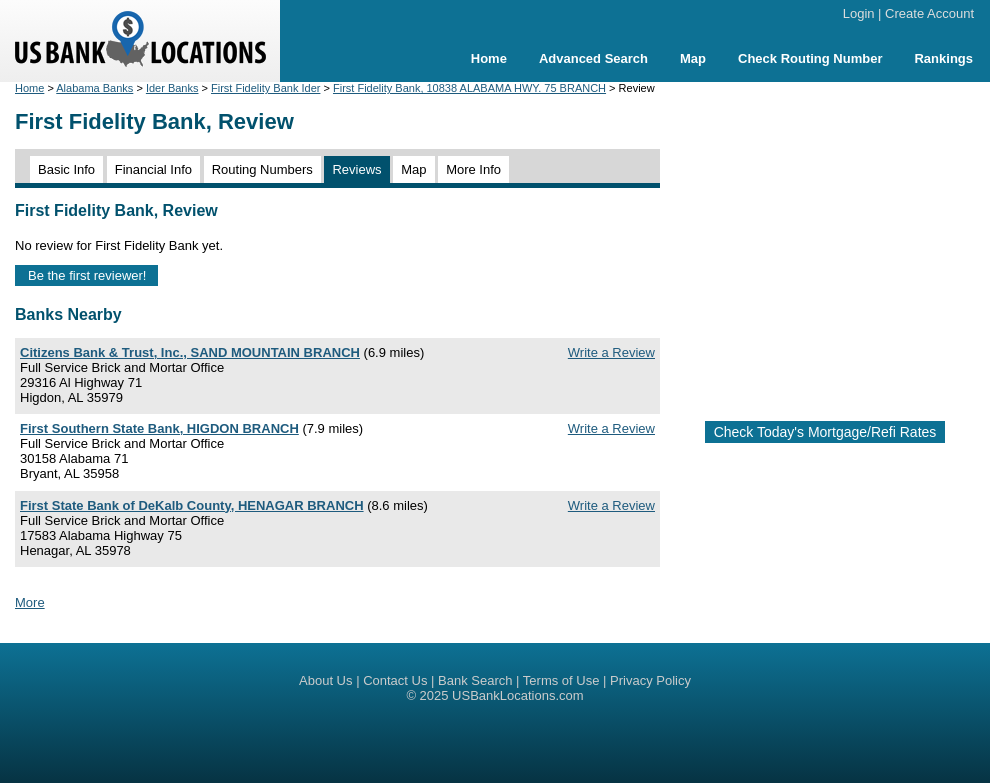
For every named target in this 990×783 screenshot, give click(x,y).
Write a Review (611, 352)
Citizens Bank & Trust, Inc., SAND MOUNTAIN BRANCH (190, 352)
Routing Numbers (262, 169)
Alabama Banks (94, 88)
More (30, 602)
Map (693, 58)
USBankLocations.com (518, 695)
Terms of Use (561, 680)
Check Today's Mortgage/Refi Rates (825, 432)
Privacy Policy (650, 680)
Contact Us (395, 680)
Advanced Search (593, 58)
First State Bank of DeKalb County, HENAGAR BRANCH (192, 505)
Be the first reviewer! (87, 275)
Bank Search (475, 680)
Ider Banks (172, 88)
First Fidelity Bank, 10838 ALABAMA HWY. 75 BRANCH (469, 88)
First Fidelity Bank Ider (265, 88)
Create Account (929, 13)
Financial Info (153, 169)
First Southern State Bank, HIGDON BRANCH (159, 428)
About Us (325, 680)
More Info (473, 169)
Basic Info (66, 169)
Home (489, 58)
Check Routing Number (810, 58)
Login (859, 13)
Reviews (356, 169)
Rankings (943, 58)
